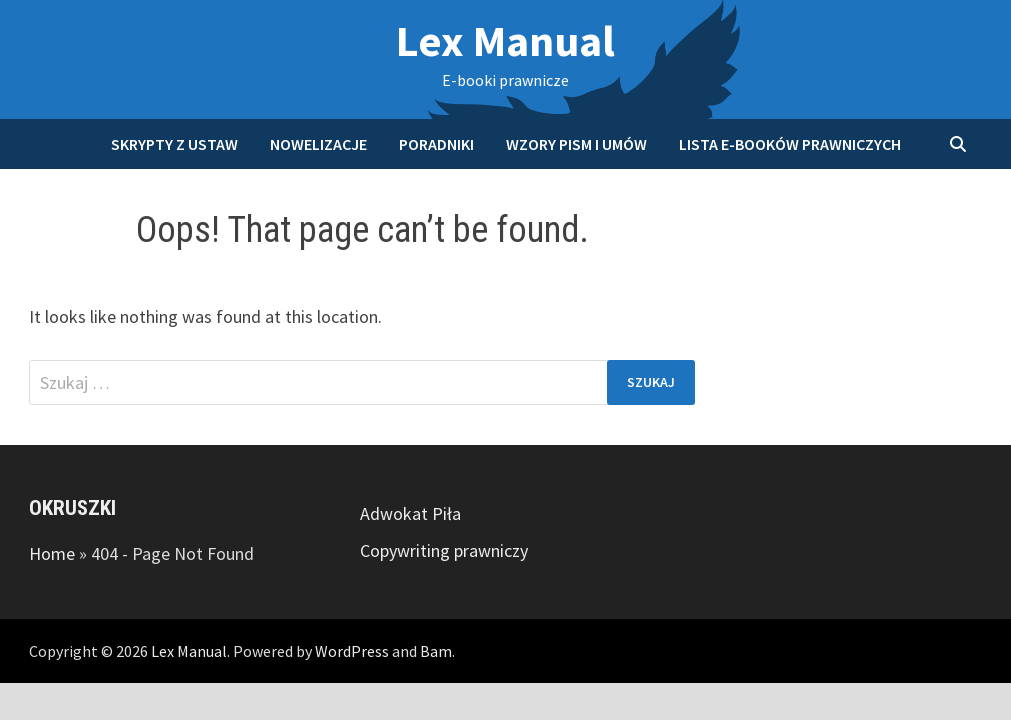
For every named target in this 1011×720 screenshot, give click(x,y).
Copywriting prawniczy (444, 550)
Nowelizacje (318, 144)
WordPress (352, 651)
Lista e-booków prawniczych (790, 144)
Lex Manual (505, 40)
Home (52, 553)
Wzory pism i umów (576, 144)
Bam (436, 651)
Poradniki (436, 144)
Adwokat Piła (410, 513)
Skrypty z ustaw (174, 144)
